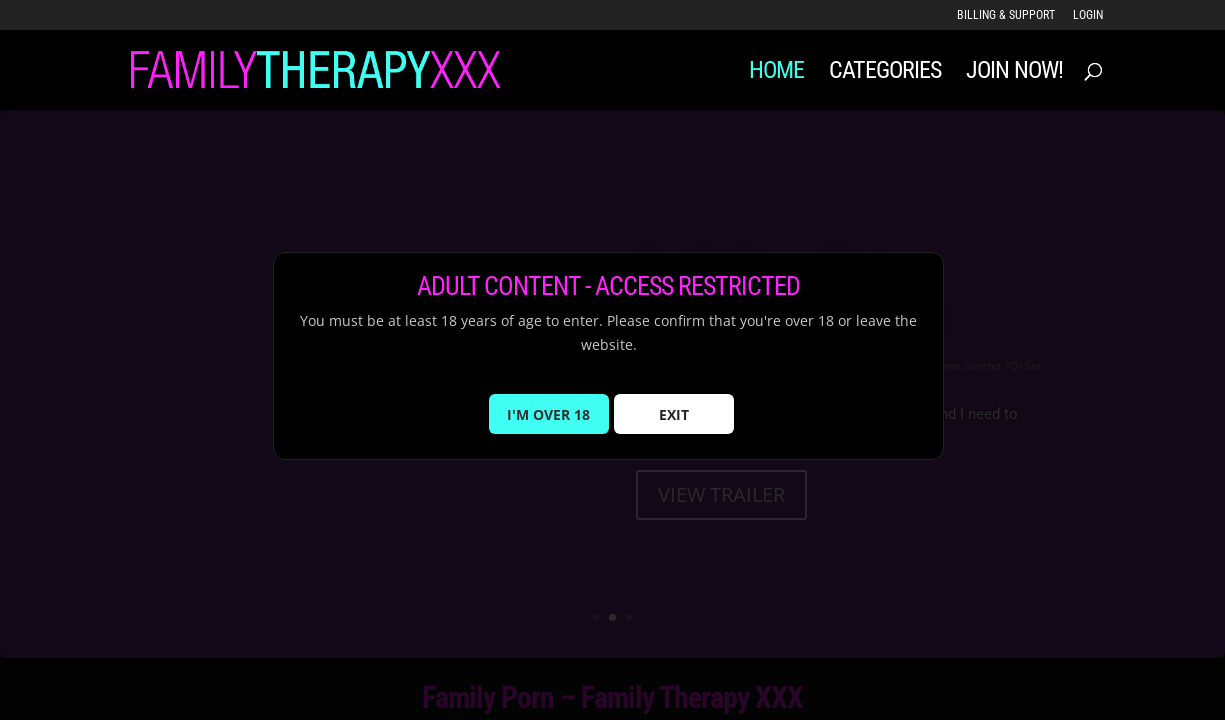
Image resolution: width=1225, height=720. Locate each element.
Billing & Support (1006, 15)
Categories (885, 73)
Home (776, 73)
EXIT (674, 425)
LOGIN (1088, 15)
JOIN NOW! (1014, 73)
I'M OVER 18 (548, 425)
